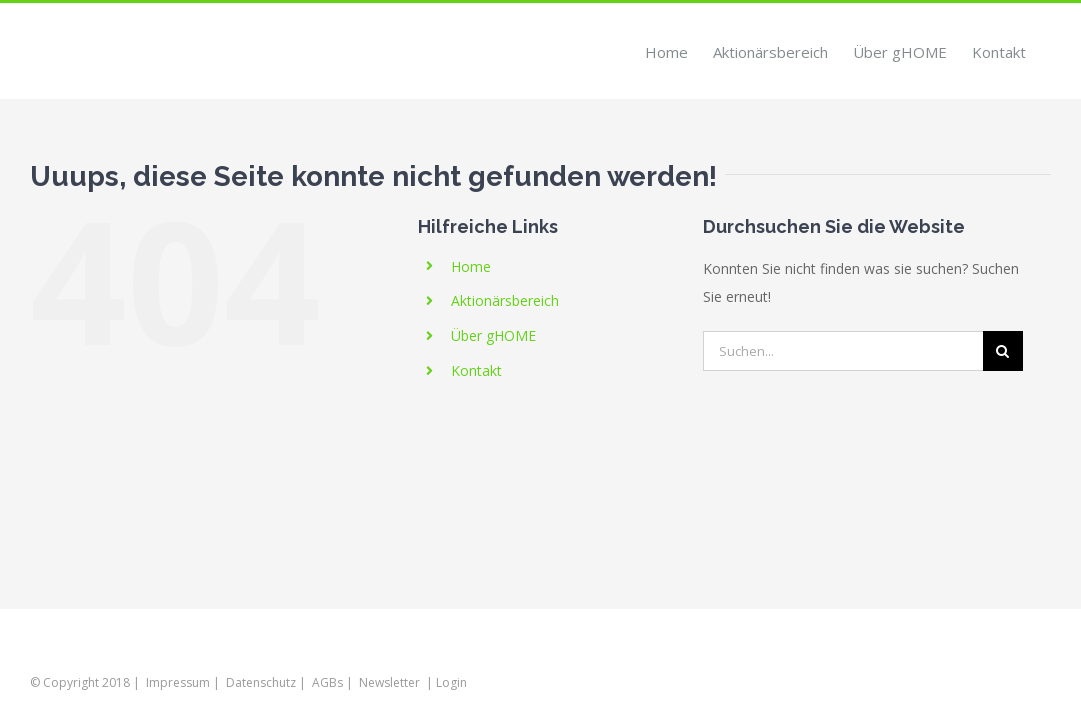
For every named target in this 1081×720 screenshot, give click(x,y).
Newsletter (389, 682)
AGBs (327, 682)
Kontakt (476, 370)
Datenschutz (261, 682)
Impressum (178, 682)
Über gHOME (493, 335)
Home (471, 266)
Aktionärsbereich (505, 300)
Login (451, 682)
